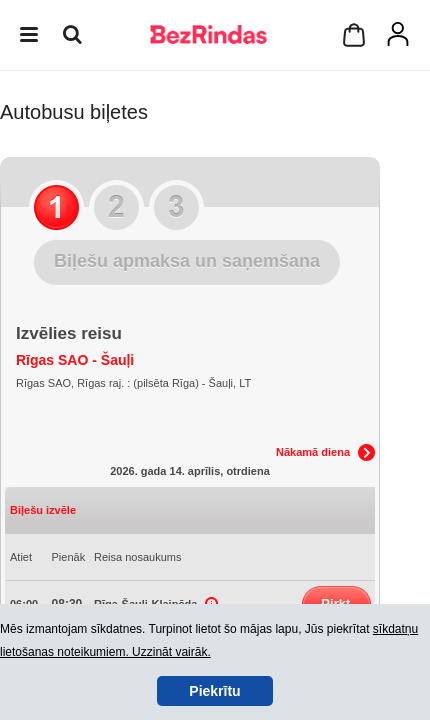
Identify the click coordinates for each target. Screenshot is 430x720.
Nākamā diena (313, 452)
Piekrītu (214, 691)
